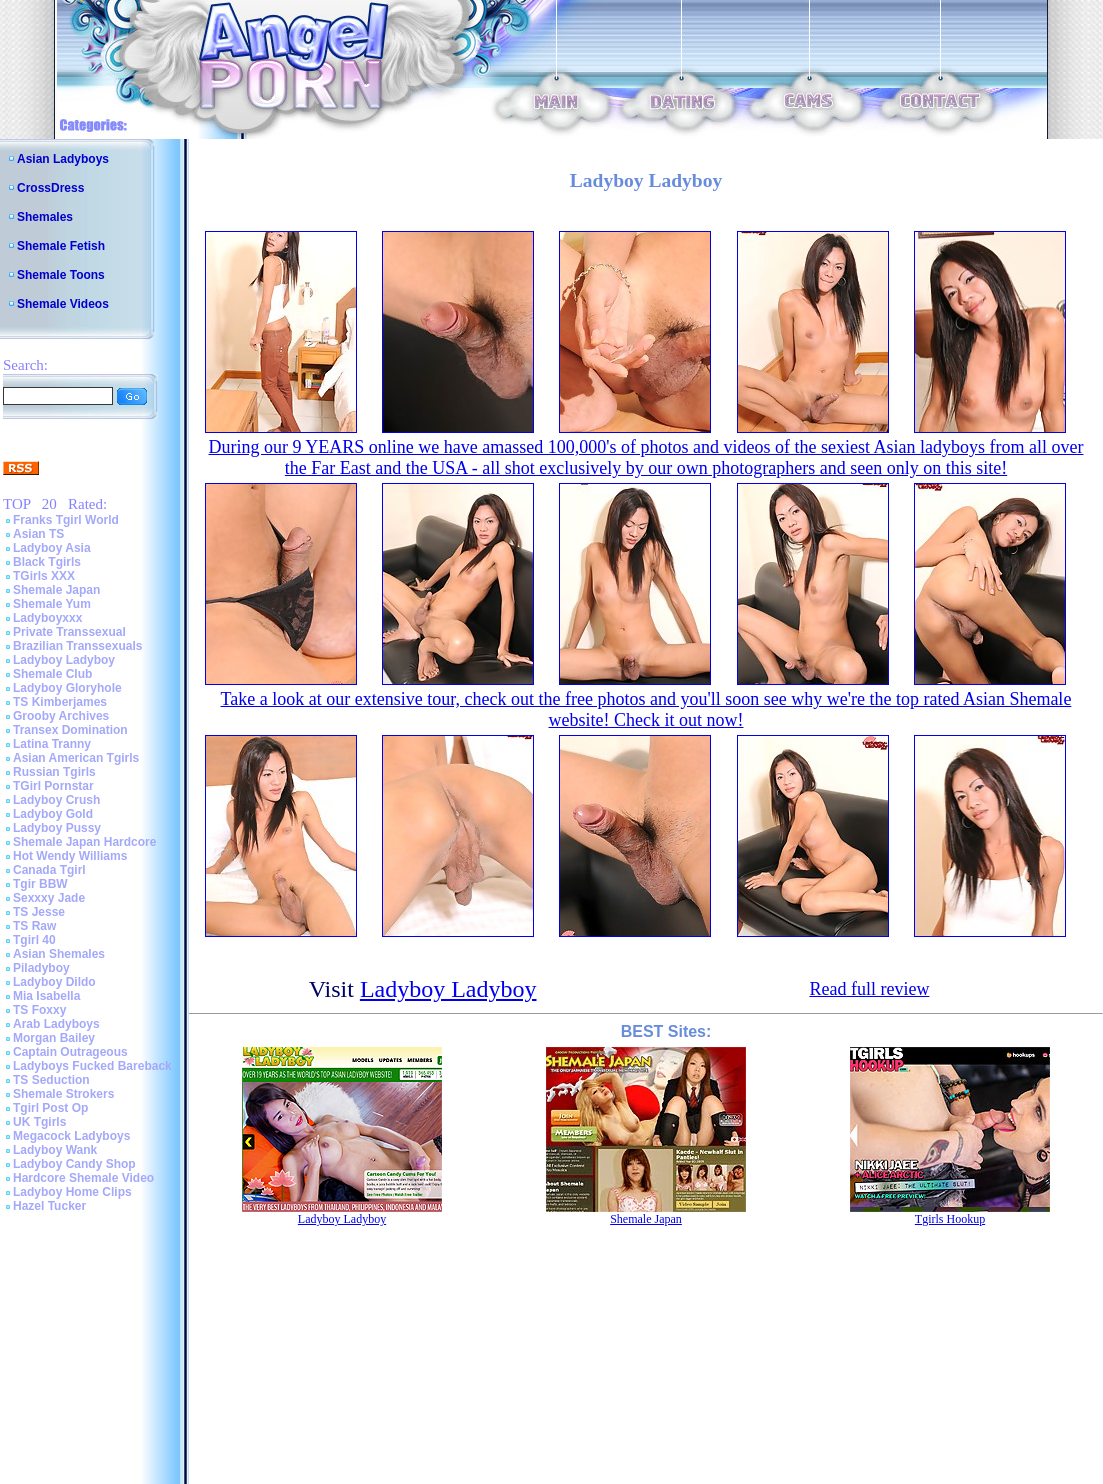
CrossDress (50, 188)
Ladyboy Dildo (54, 982)
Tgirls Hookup (950, 1219)
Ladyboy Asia (52, 548)
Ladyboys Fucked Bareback (92, 1066)
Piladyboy (41, 968)
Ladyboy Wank (55, 1150)
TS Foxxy (39, 1010)
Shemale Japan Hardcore (84, 842)
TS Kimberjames (60, 702)
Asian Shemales (59, 954)
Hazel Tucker (49, 1206)
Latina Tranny (52, 744)
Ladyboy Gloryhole (67, 688)
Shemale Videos (63, 304)
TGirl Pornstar (53, 786)
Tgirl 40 (34, 940)
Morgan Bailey (54, 1038)
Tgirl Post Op (50, 1108)
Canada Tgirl (49, 870)
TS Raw (34, 926)
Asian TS (38, 534)
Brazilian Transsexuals (77, 646)
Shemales (45, 217)
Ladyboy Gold (53, 814)
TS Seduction (51, 1080)
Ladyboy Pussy (57, 828)
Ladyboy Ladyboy (64, 660)
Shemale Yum (52, 604)
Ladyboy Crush (56, 800)
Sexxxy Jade (49, 898)
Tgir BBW (40, 884)
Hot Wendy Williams (70, 856)
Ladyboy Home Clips (72, 1192)
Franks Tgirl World (66, 520)
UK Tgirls (39, 1122)
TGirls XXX (44, 576)
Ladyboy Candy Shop (74, 1164)
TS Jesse (39, 912)
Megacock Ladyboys (71, 1136)
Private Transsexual (69, 632)
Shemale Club (52, 674)
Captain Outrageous (70, 1052)
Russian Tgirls (54, 772)
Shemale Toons (61, 275)
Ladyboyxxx (47, 618)
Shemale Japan (56, 590)
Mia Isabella (46, 996)
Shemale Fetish (61, 246)
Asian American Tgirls (76, 758)
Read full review (869, 989)
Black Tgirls (47, 562)
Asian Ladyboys (63, 159)
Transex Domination (70, 730)
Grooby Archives (61, 716)
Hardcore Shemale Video (83, 1178)
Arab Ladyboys (56, 1024)
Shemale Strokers (63, 1094)
